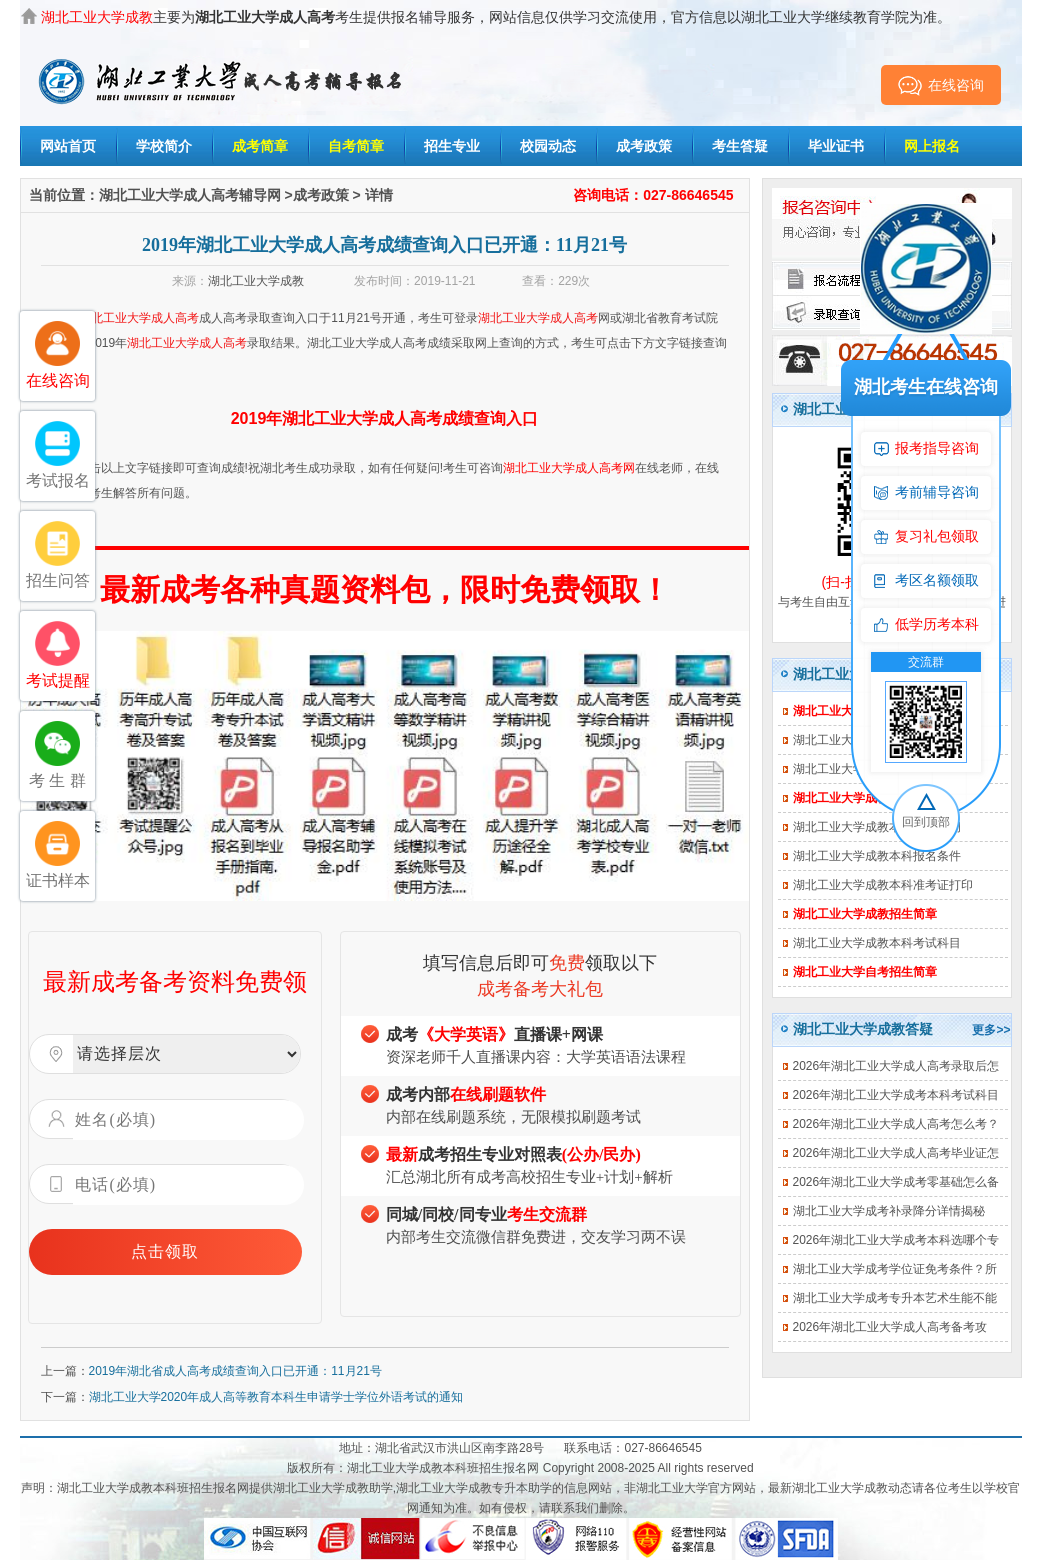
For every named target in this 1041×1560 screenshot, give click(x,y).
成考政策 (644, 146)
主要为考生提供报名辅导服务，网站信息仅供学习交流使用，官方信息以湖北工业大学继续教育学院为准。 (496, 17)
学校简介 (164, 146)
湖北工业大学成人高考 (139, 318)
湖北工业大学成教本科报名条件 (877, 856)
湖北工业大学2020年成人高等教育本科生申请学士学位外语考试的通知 (276, 1397)
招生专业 (452, 146)
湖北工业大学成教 (256, 281)
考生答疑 (740, 146)
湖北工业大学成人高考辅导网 (190, 195)
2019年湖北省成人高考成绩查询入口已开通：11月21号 (235, 1371)
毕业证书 (836, 146)
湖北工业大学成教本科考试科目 (877, 943)
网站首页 (68, 146)
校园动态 (548, 146)
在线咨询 (940, 85)
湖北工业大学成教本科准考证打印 (883, 885)
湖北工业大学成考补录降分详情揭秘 (889, 1211)
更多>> (991, 1030)
